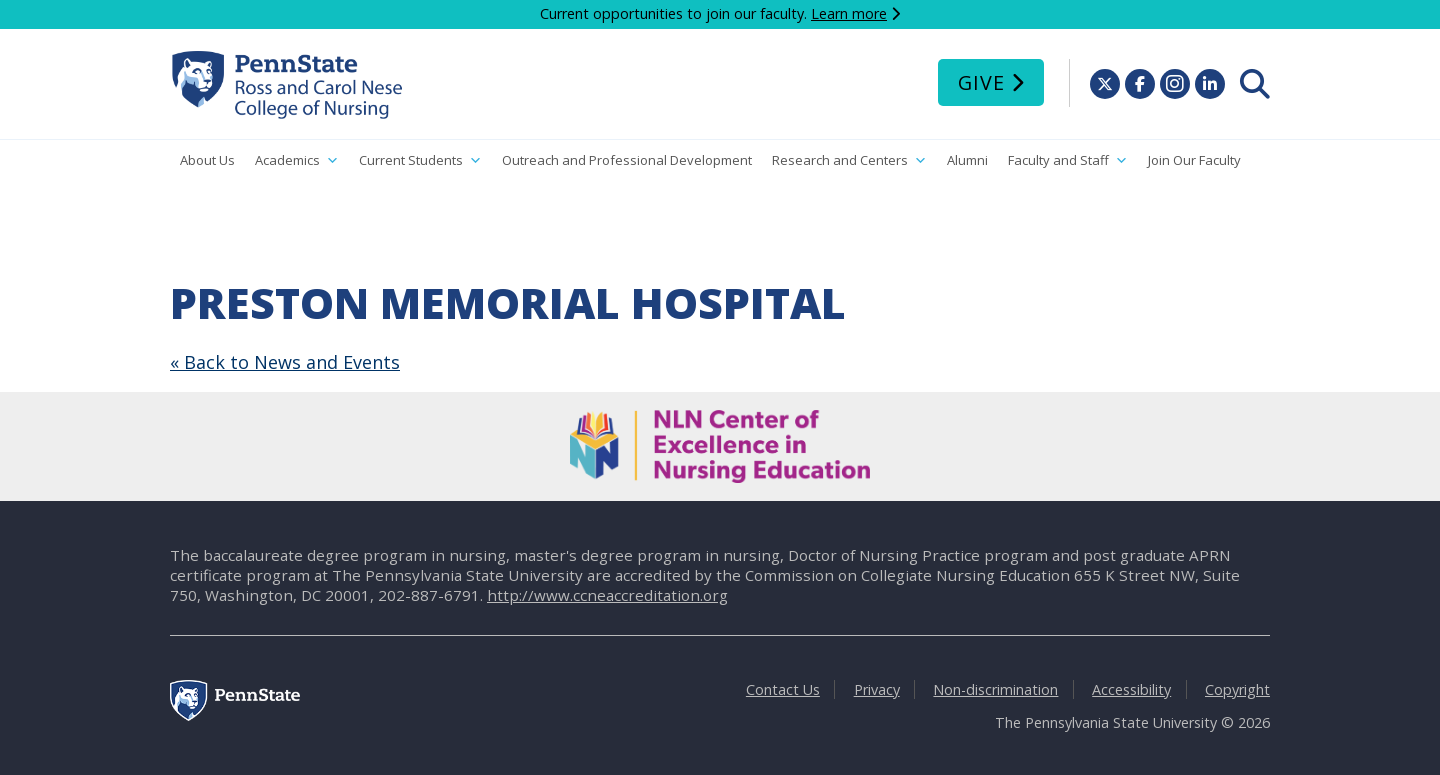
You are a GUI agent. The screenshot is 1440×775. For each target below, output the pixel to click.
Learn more (849, 13)
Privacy (877, 689)
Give (981, 82)
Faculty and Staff (1068, 160)
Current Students (420, 160)
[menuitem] (1255, 84)
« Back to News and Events (285, 362)
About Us (207, 160)
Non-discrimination (995, 689)
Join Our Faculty (1194, 160)
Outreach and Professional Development (627, 160)
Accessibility (1131, 689)
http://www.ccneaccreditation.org (607, 595)
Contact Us (783, 689)
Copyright (1237, 689)
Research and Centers (849, 160)
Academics (297, 160)
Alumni (967, 160)
